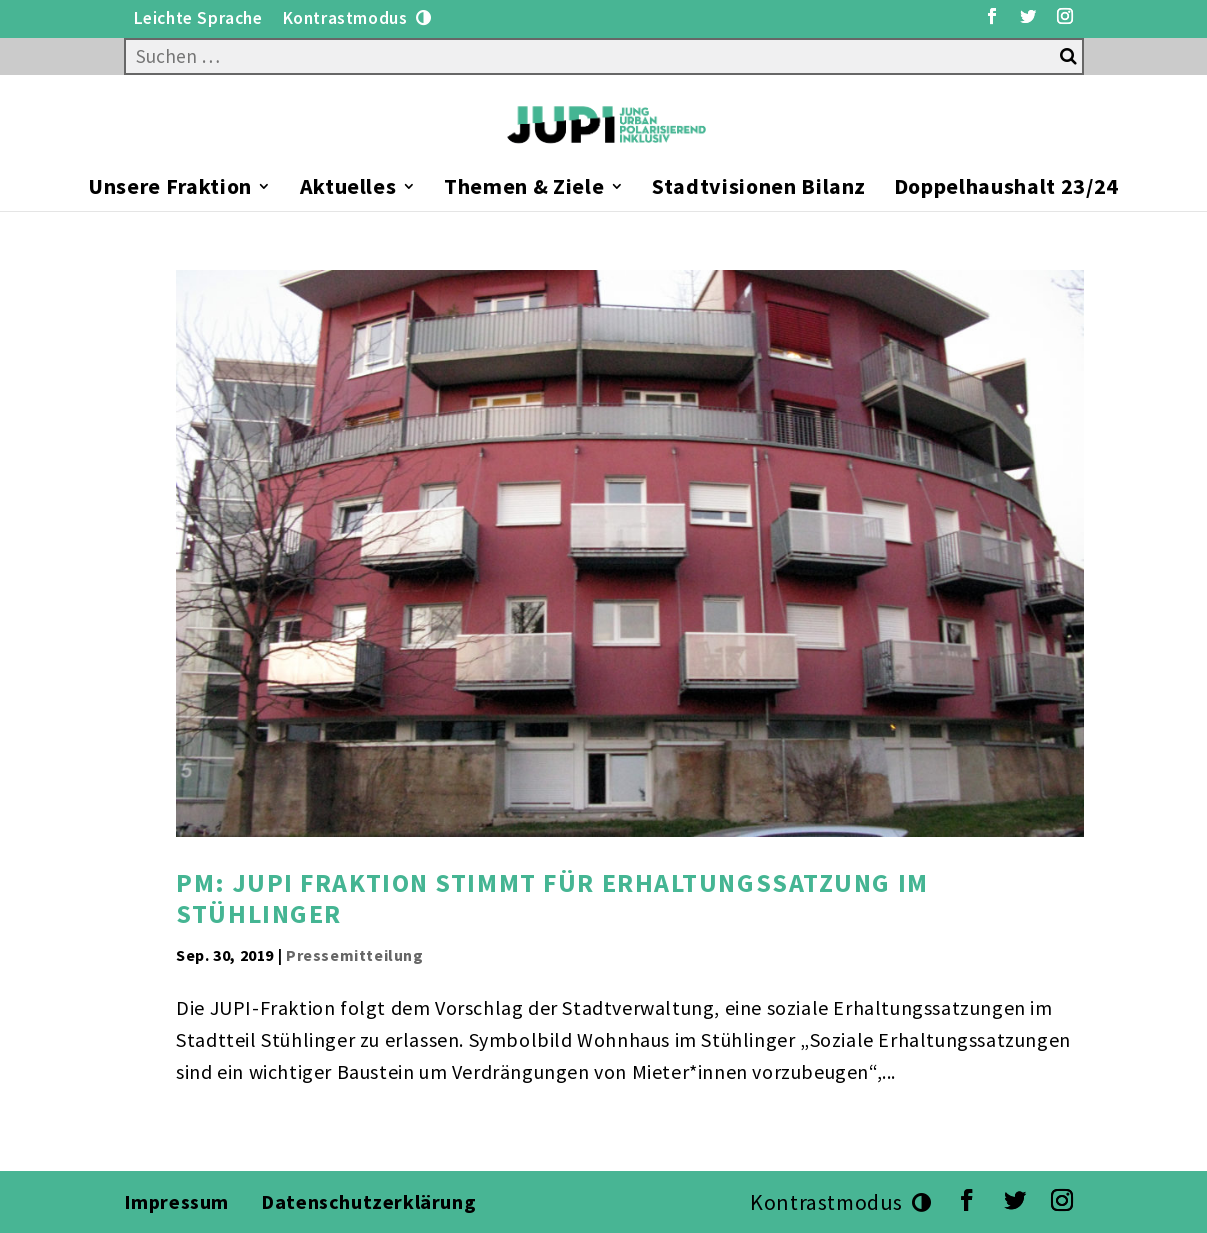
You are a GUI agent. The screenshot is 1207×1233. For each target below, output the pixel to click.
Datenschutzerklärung (371, 1201)
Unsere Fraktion (170, 189)
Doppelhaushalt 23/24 (1006, 189)
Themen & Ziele (524, 189)
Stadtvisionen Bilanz (759, 189)
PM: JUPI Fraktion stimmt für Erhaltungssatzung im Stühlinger (552, 898)
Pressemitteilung (355, 955)
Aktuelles (348, 189)
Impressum (176, 1201)
